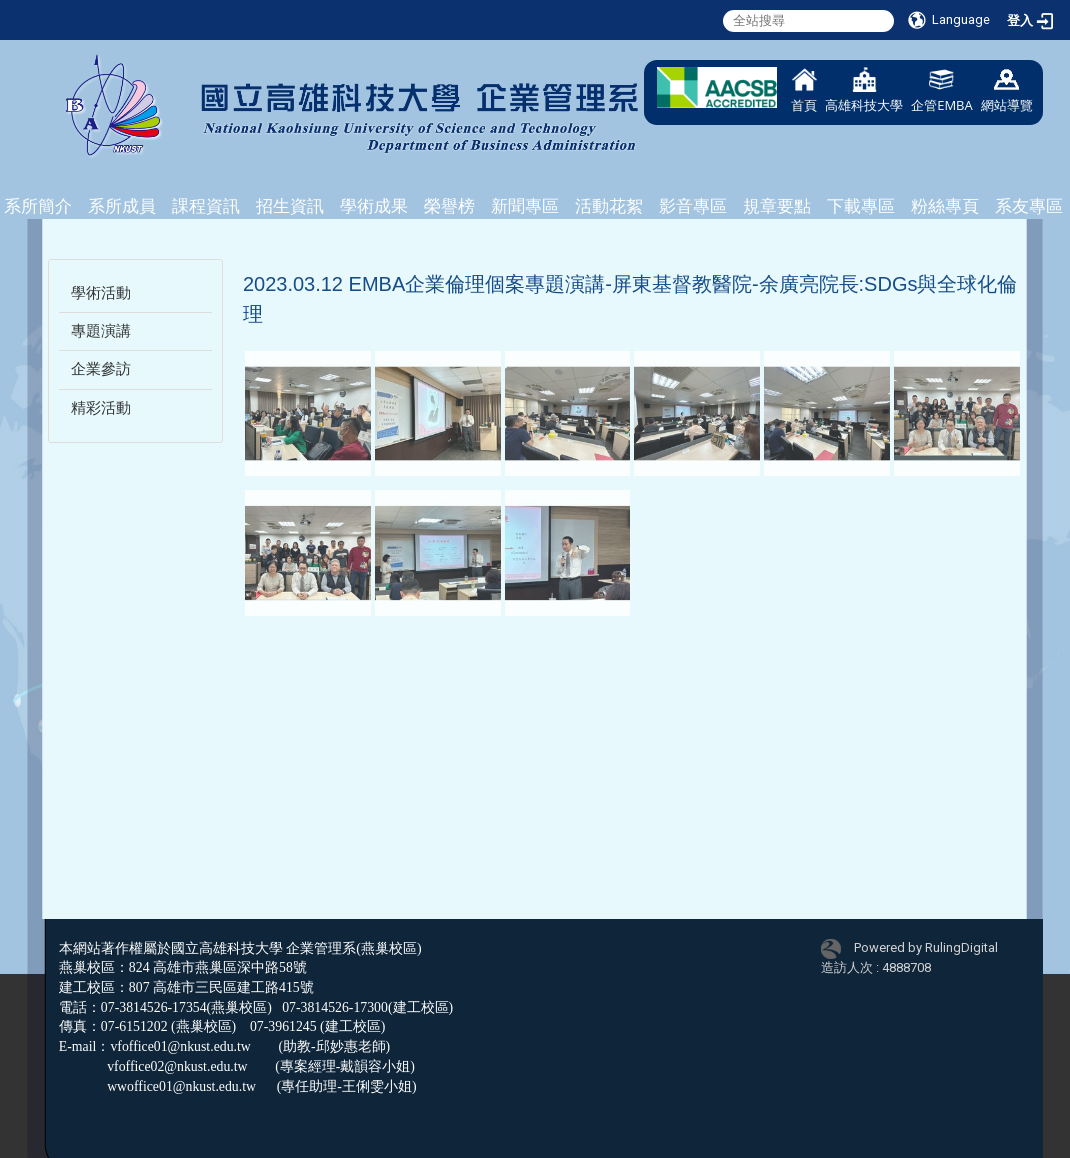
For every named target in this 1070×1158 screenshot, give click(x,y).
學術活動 (101, 293)
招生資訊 (290, 206)
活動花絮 (609, 206)
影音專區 (693, 206)
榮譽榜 (449, 206)
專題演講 (101, 331)
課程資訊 (206, 206)
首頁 (804, 90)
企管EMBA (942, 90)
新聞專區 (525, 206)
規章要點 (777, 206)
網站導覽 (1007, 90)
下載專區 (861, 206)
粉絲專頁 (945, 206)
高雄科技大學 (864, 90)
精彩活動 (101, 408)
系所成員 (122, 206)
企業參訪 (101, 369)
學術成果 (374, 206)
